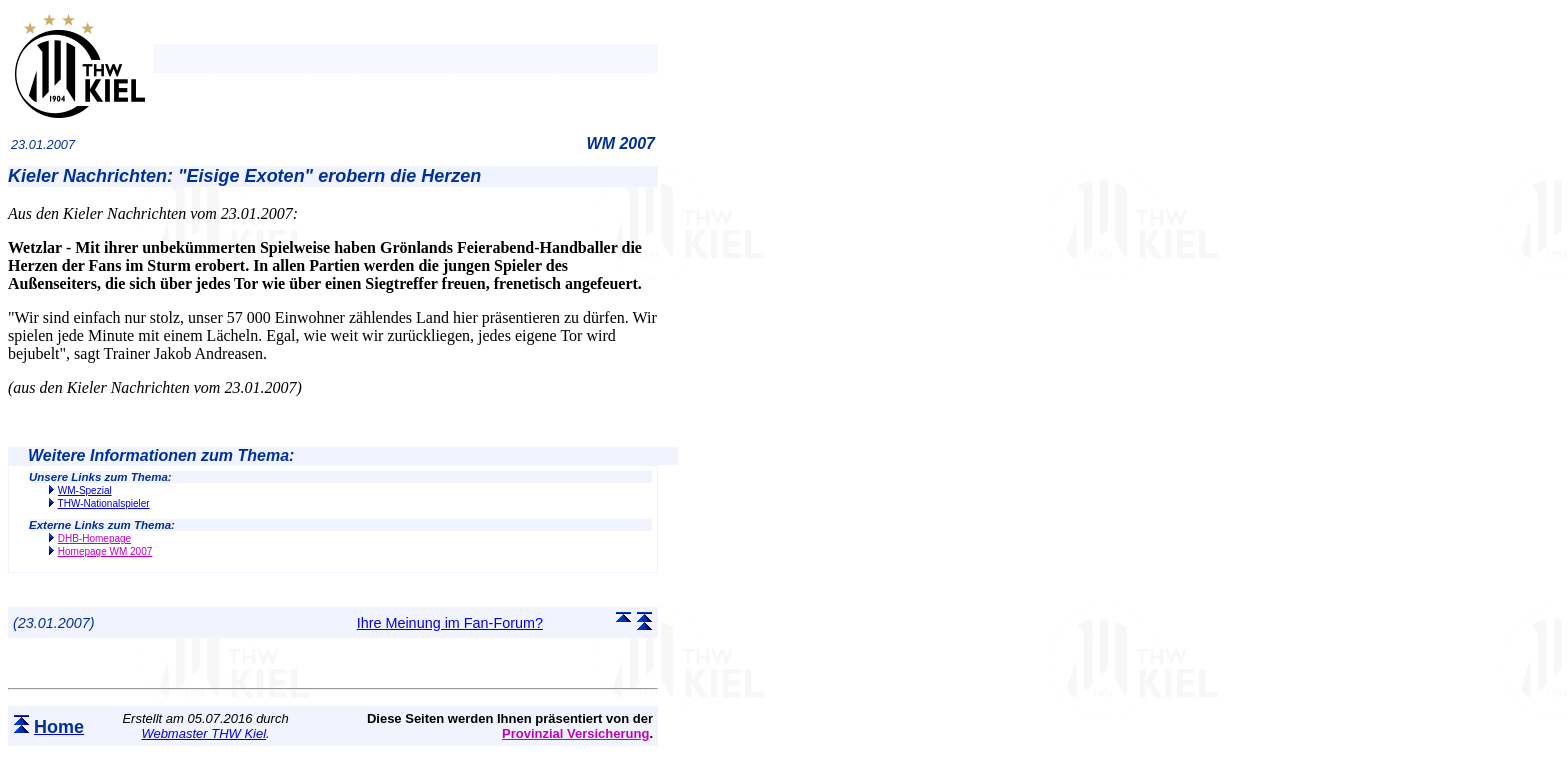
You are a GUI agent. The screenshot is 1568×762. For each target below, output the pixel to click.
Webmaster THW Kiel (203, 733)
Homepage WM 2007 (105, 551)
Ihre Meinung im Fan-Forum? (450, 623)
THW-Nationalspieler (104, 503)
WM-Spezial (85, 490)
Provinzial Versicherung (575, 733)
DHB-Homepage (94, 538)
